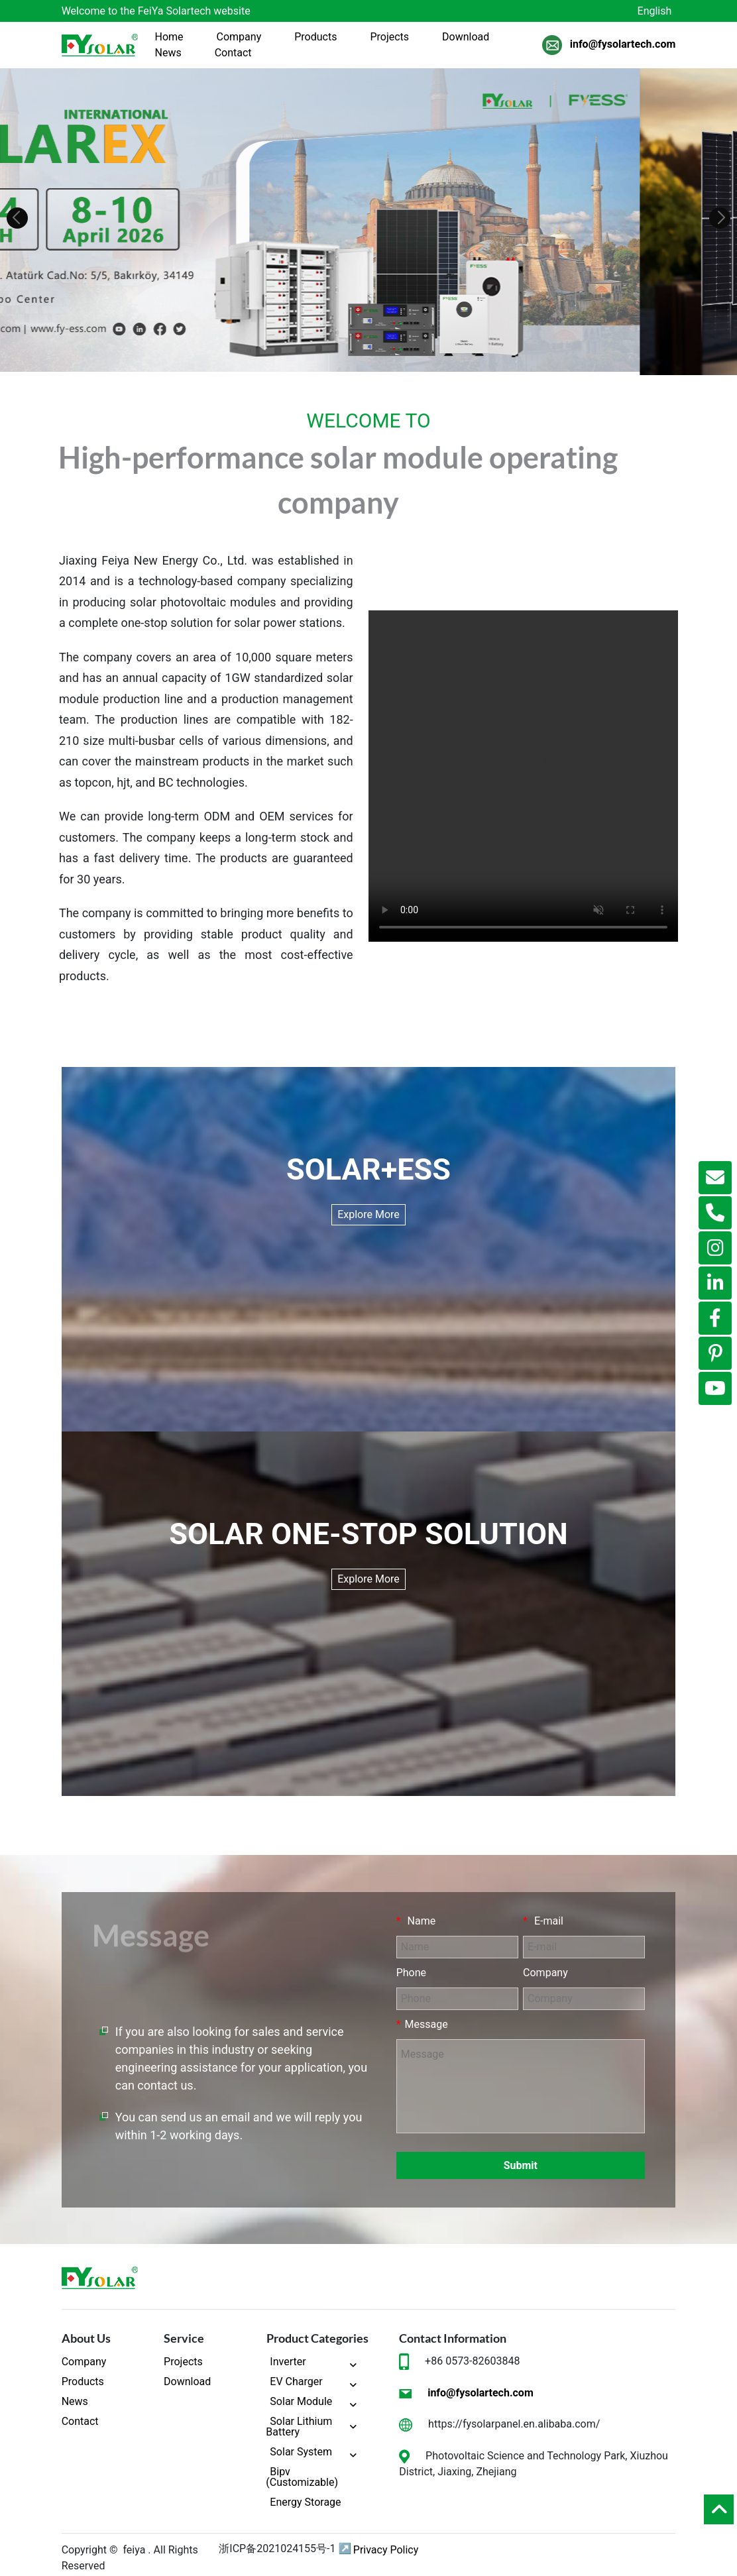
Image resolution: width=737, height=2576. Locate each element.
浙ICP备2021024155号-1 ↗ (285, 2548)
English (655, 11)
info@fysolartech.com (623, 44)
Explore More (368, 1214)
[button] (17, 218)
